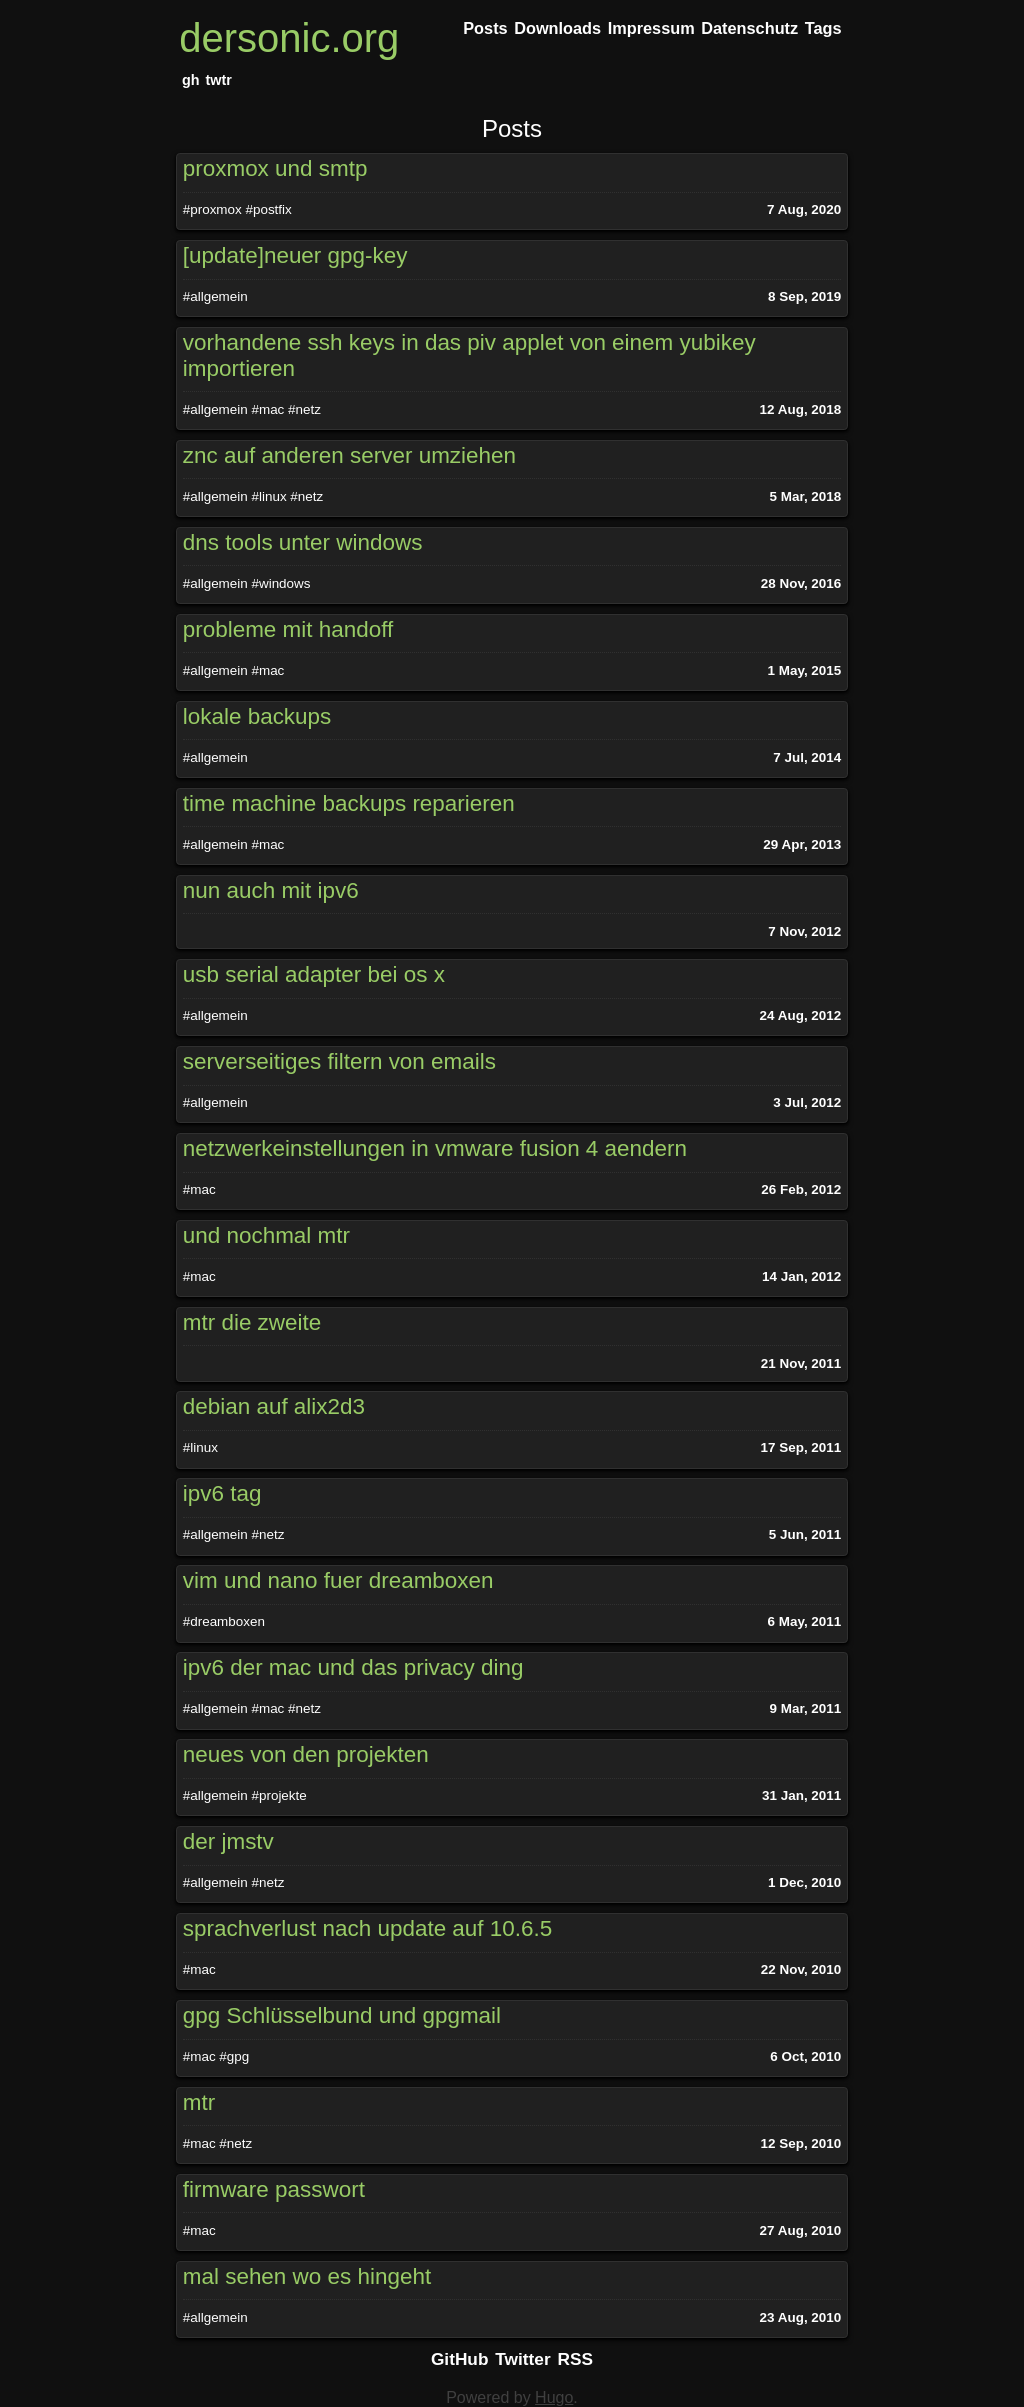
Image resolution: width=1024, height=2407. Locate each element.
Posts (512, 128)
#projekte (278, 1795)
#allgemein (215, 296)
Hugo (554, 2397)
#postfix (268, 209)
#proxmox (212, 209)
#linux (268, 496)
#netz (304, 409)
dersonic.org (289, 38)
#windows (280, 583)
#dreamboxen (224, 1621)
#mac (267, 409)
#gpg (234, 2056)
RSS (576, 2359)
